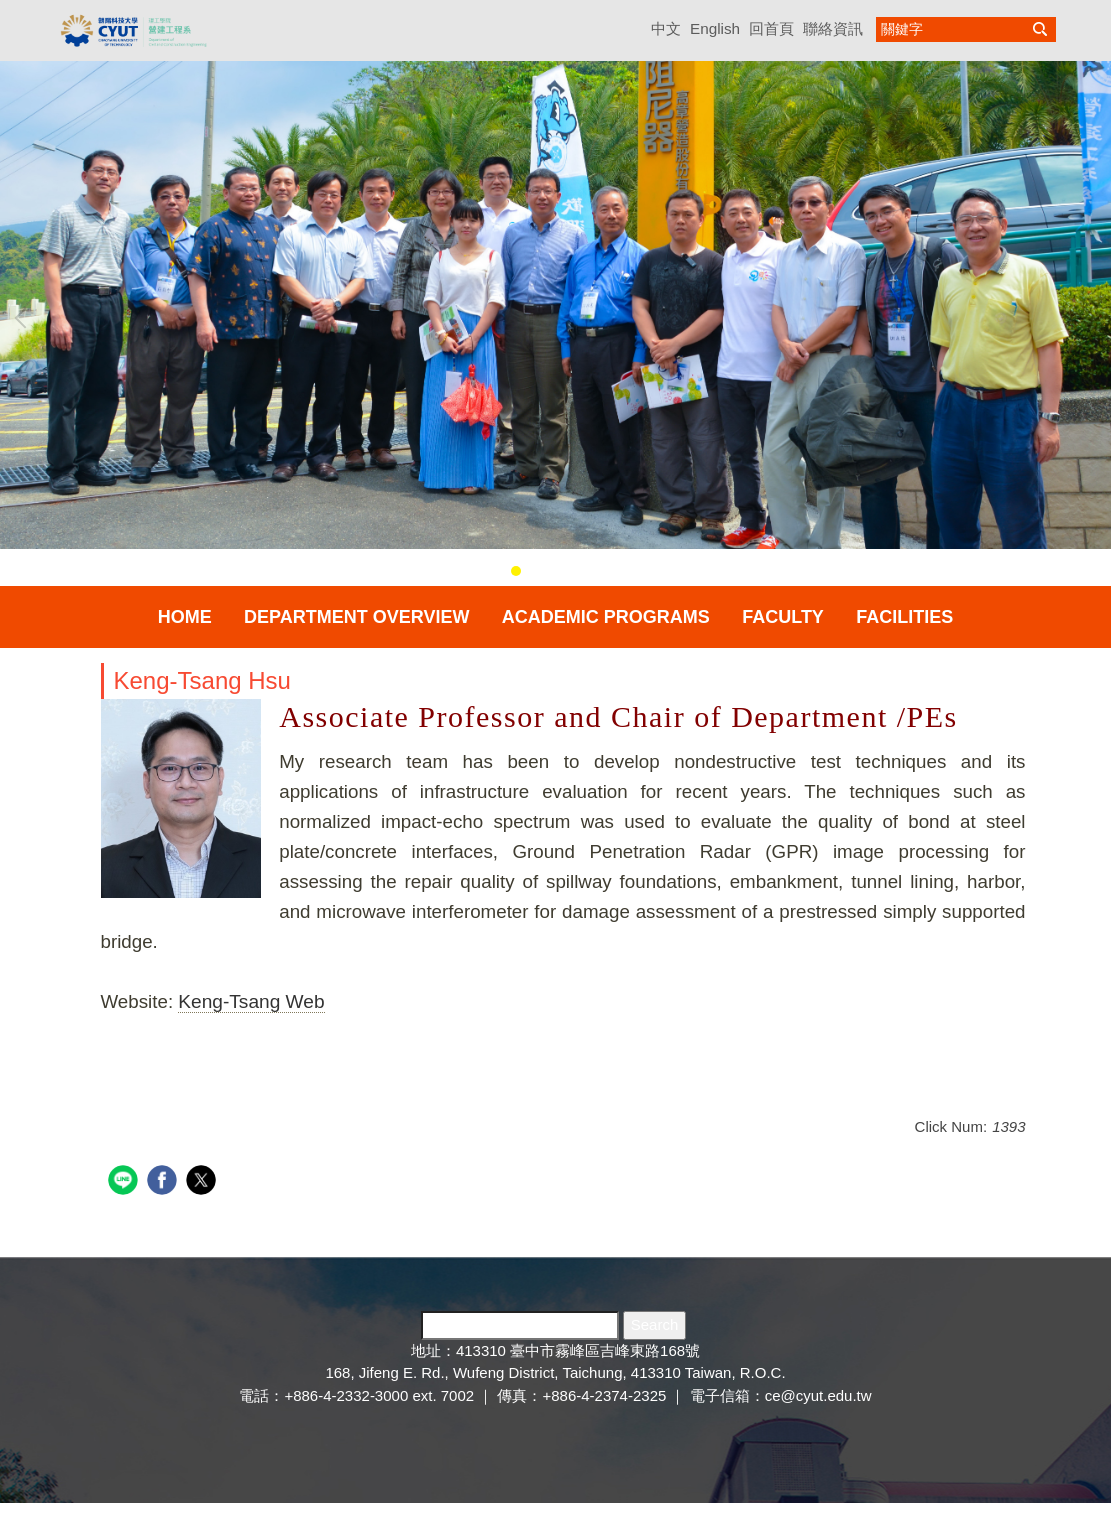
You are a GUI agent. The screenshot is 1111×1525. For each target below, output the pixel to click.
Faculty (783, 617)
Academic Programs (606, 617)
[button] (25, 318)
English (715, 28)
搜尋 (1040, 29)
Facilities (904, 617)
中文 (666, 28)
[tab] (516, 571)
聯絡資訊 (833, 28)
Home (185, 617)
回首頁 (771, 28)
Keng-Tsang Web (251, 1001)
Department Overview (356, 617)
